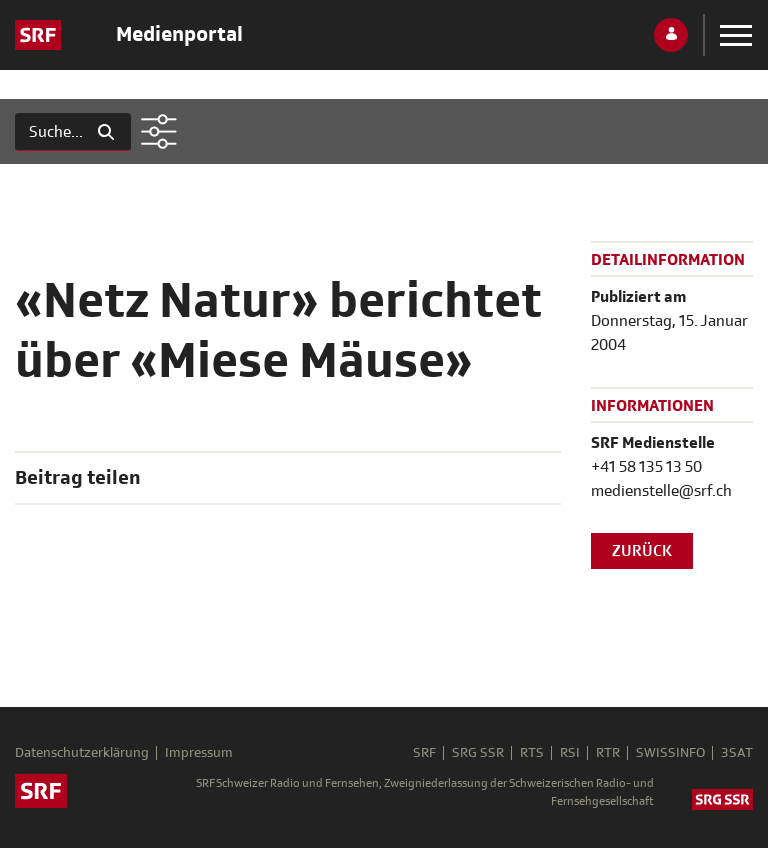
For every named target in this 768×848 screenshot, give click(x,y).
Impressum (199, 753)
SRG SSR (478, 753)
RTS (532, 753)
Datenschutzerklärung (82, 753)
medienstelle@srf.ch (661, 491)
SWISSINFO (670, 753)
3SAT (737, 753)
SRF (424, 753)
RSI (570, 753)
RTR (608, 753)
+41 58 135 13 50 (646, 467)
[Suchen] (48, 132)
